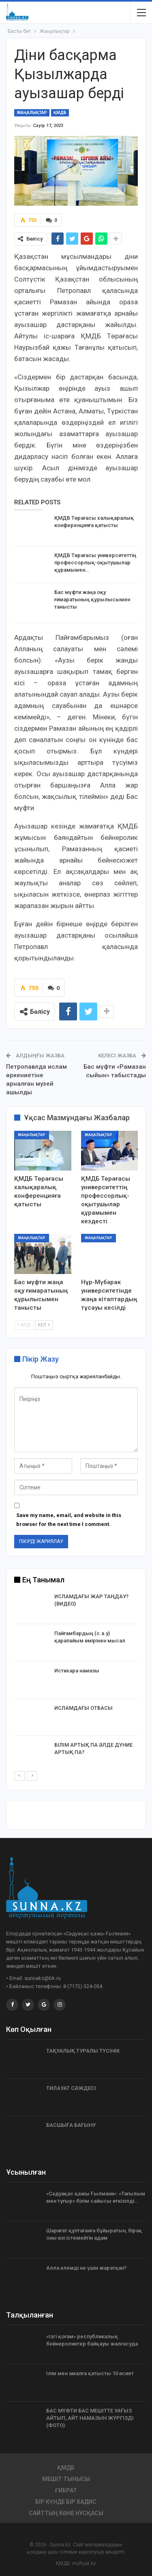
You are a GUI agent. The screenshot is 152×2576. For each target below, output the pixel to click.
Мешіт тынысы (66, 2479)
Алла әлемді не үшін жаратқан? (86, 2268)
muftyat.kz (84, 2563)
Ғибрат (66, 2490)
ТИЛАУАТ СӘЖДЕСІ (71, 2088)
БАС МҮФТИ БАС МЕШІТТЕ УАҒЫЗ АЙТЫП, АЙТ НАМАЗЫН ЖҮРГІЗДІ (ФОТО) (90, 2418)
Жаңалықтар (32, 112)
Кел (44, 1325)
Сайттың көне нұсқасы (66, 2513)
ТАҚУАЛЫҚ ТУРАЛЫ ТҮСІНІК (83, 2051)
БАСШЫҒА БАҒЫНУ (71, 2125)
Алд (24, 1325)
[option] (76, 1681)
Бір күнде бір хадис (65, 2502)
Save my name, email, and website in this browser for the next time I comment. (68, 1519)
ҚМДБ (60, 112)
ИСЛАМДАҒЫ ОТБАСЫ (83, 1708)
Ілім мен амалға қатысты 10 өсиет (90, 2373)
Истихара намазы (76, 1671)
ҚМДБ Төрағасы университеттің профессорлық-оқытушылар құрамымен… (95, 562)
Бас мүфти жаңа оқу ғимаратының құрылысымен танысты (92, 599)
